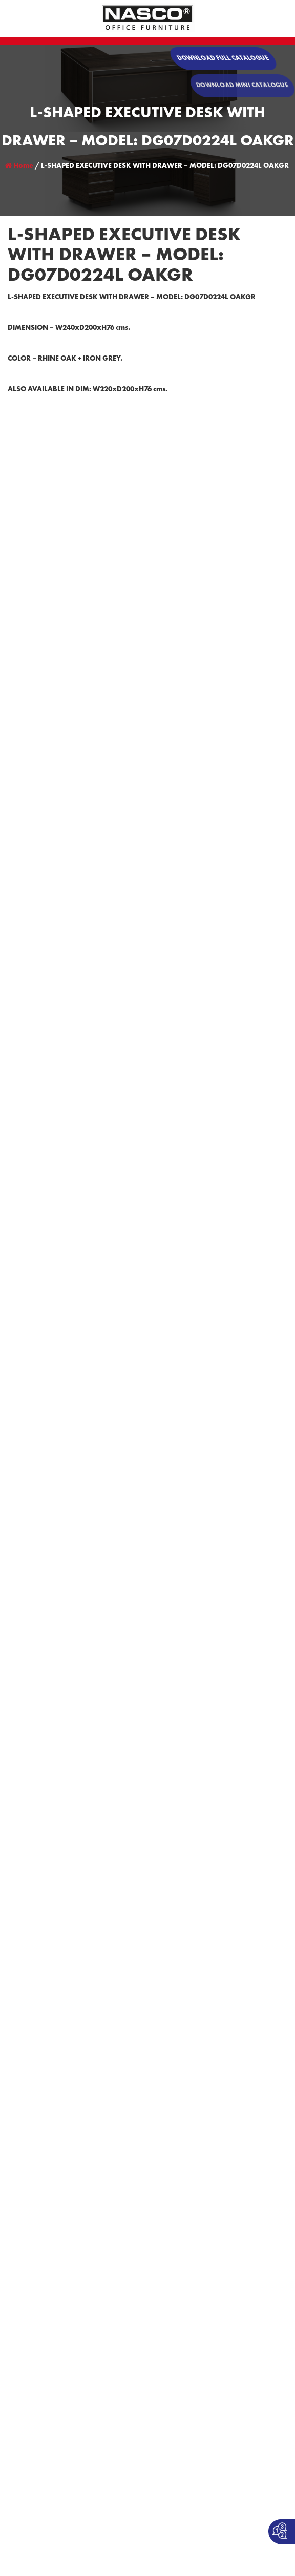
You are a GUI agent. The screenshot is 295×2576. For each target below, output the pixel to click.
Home (19, 166)
